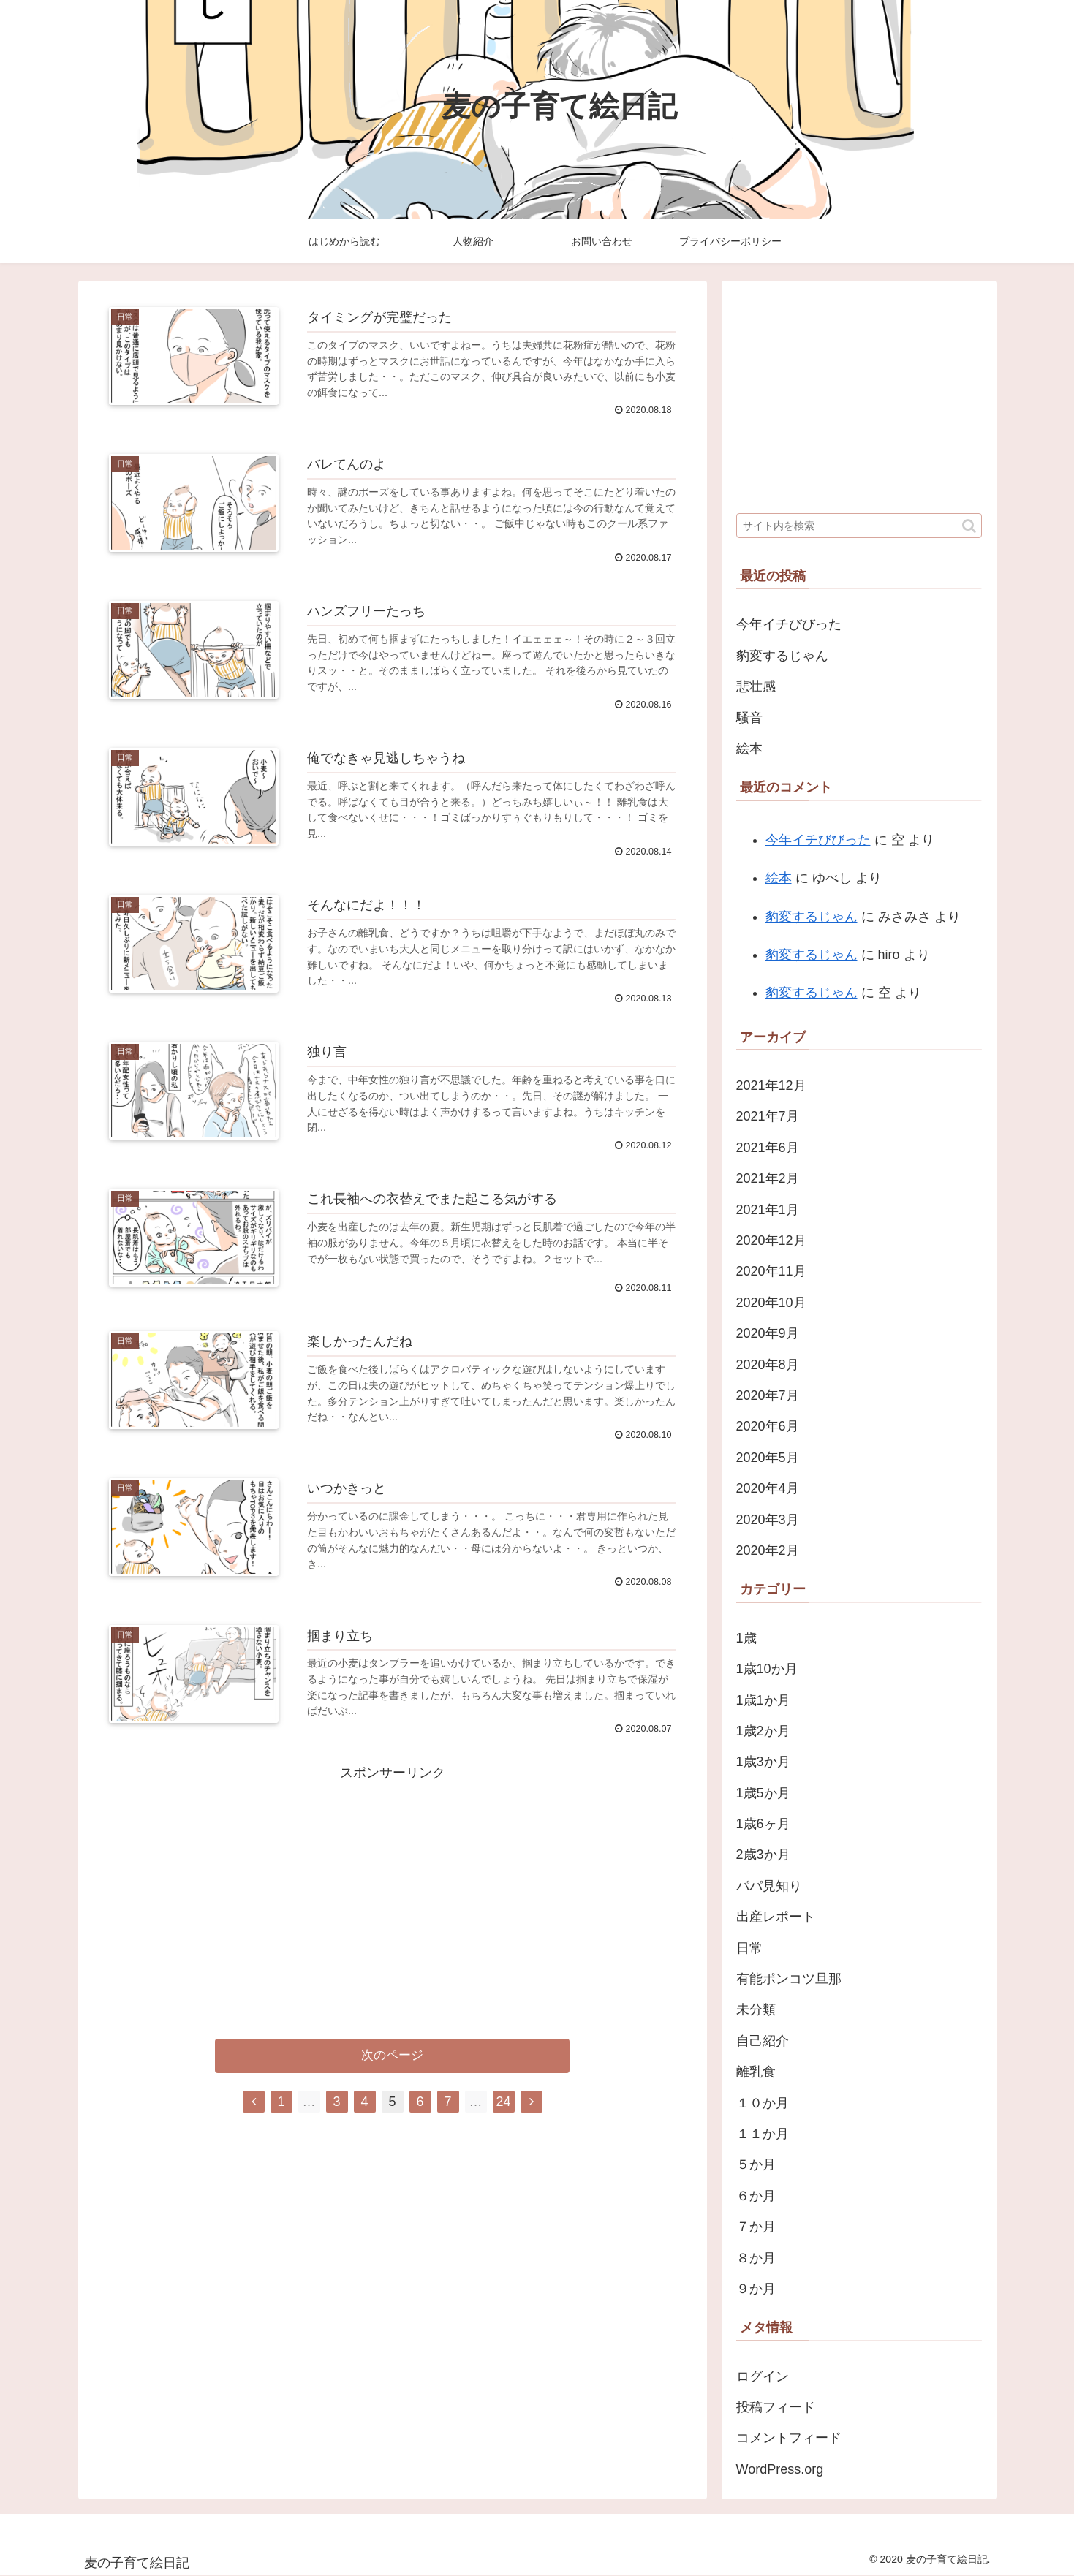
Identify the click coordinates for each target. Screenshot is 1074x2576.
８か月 (756, 2258)
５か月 (756, 2164)
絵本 (749, 748)
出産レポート (775, 1916)
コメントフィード (789, 2438)
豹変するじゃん (782, 655)
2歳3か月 (763, 1854)
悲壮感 (756, 686)
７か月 (756, 2226)
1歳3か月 (763, 1761)
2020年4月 (767, 1488)
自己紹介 (762, 2041)
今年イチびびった (789, 624)
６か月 (756, 2196)
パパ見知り (769, 1886)
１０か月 (762, 2103)
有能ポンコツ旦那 (789, 1978)
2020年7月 (767, 1395)
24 (503, 2102)
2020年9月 (767, 1333)
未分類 (756, 2009)
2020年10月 (771, 1302)
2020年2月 (767, 1550)
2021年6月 (767, 1147)
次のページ (392, 2057)
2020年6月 (767, 1426)
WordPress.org (780, 2469)
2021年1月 (767, 1209)
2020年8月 (767, 1364)
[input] (859, 525)
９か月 (756, 2288)
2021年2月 (767, 1178)
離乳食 (756, 2071)
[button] (969, 526)
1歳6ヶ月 (763, 1824)
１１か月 (762, 2133)
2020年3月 (767, 1519)
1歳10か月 (767, 1669)
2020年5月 (767, 1457)
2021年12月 (771, 1085)
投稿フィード (775, 2407)
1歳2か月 (763, 1731)
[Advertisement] (392, 1888)
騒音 (749, 718)
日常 (749, 1948)
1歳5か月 (763, 1793)
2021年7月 (767, 1116)
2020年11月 (771, 1271)
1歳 (746, 1638)
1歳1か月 (763, 1700)
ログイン (762, 2376)
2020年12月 (771, 1240)
